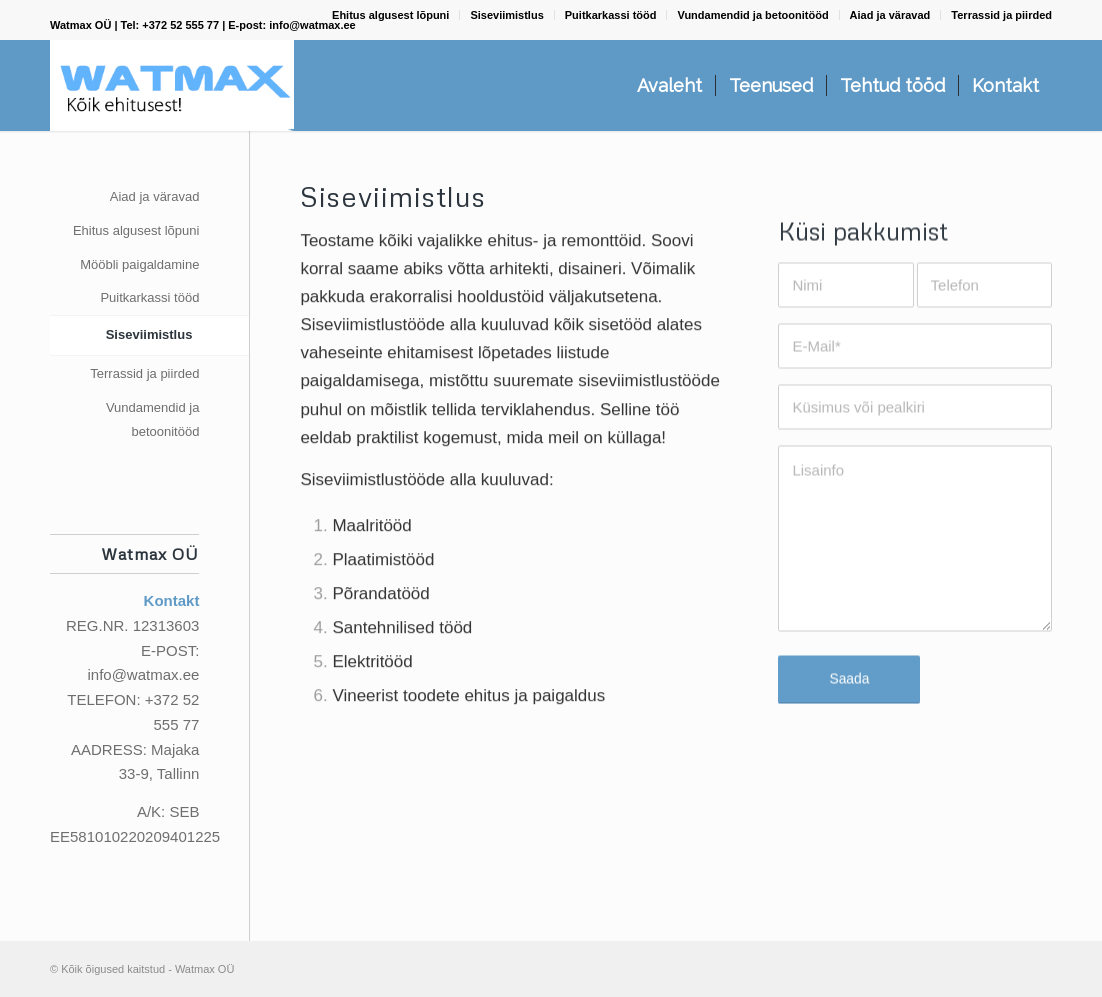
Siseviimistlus (506, 15)
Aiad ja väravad (890, 15)
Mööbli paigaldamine (139, 264)
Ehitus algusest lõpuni (390, 15)
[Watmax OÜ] (172, 85)
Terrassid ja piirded (1001, 15)
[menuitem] (391, 15)
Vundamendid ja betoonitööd (752, 15)
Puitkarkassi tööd (611, 15)
